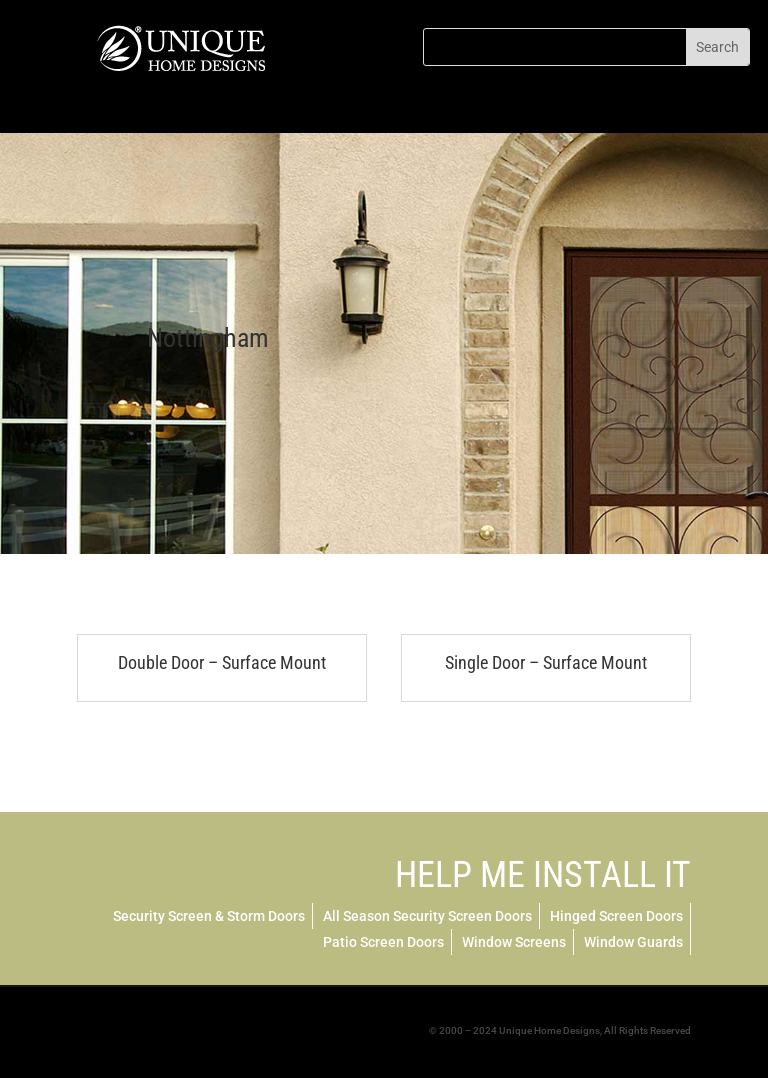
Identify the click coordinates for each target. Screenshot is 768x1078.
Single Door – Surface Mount (546, 662)
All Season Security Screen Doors (427, 916)
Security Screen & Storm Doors (209, 916)
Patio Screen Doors (383, 942)
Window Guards (633, 942)
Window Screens (514, 942)
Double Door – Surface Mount (222, 662)
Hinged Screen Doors (616, 916)
